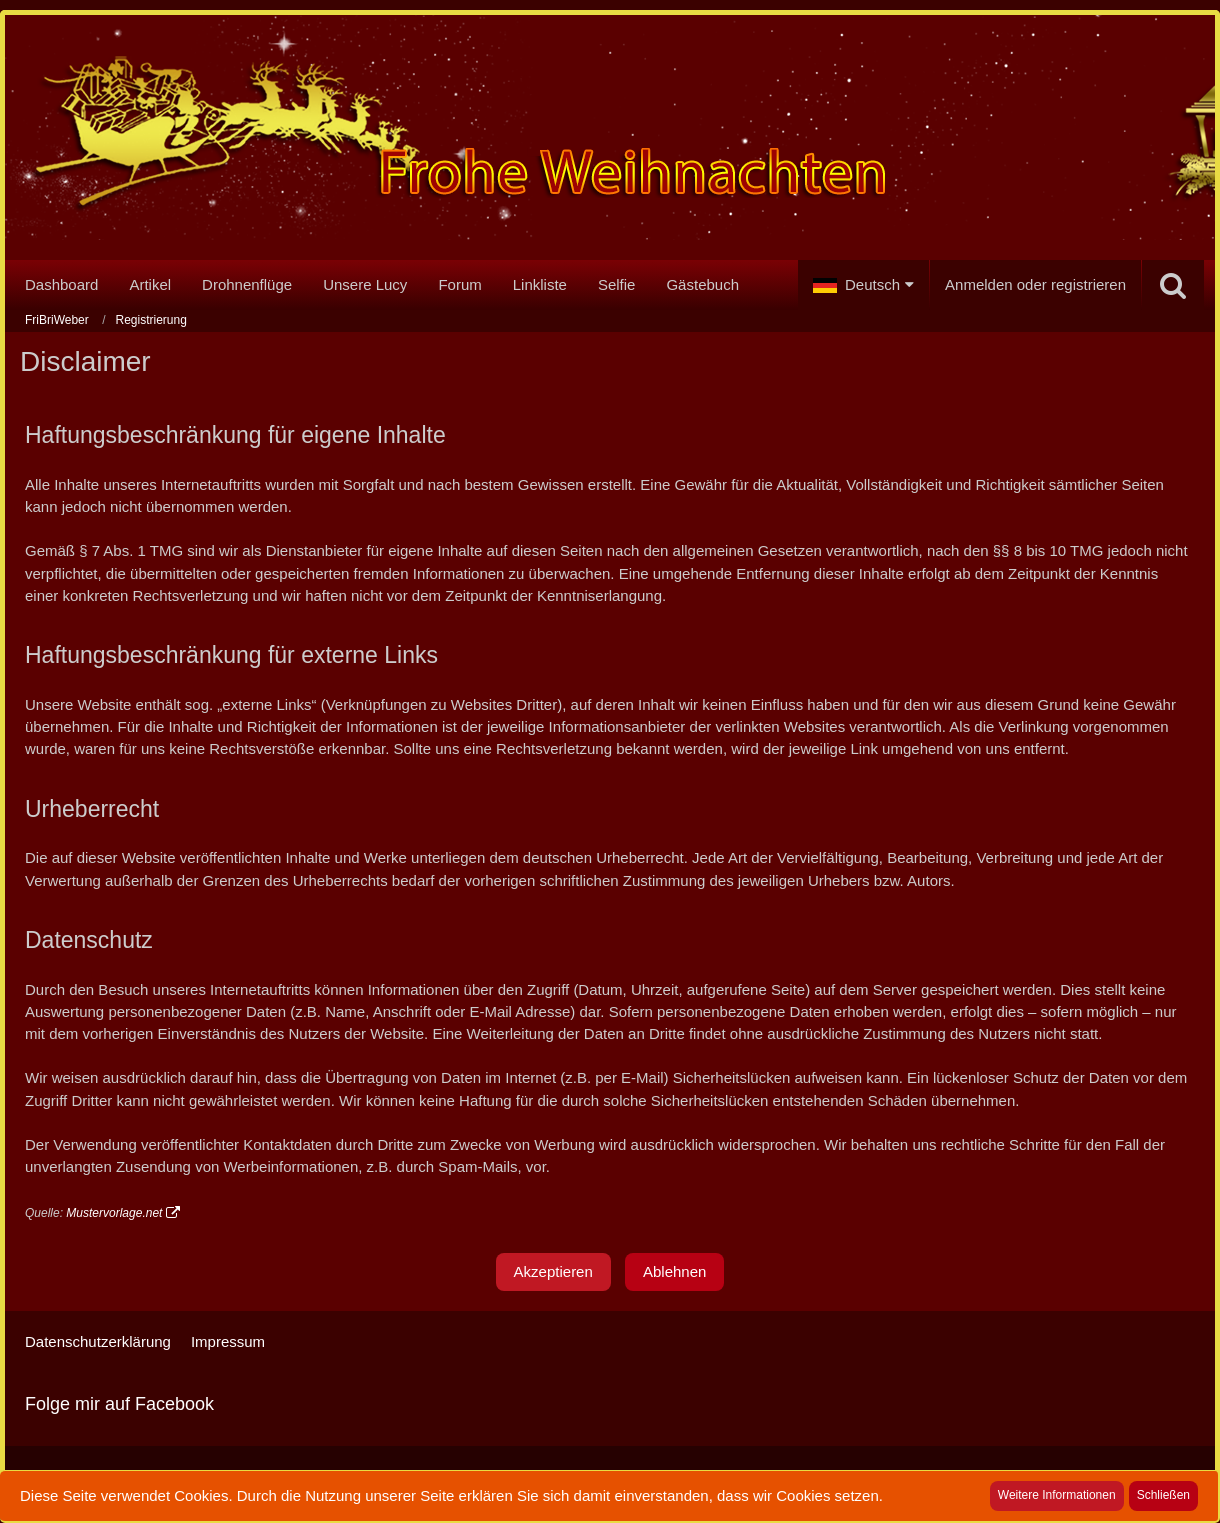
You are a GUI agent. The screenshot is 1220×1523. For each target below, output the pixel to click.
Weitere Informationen (1057, 1495)
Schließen (1163, 1495)
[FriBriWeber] (610, 141)
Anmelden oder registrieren (1035, 284)
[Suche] (1173, 285)
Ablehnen (674, 1271)
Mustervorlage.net (114, 1213)
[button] (863, 285)
